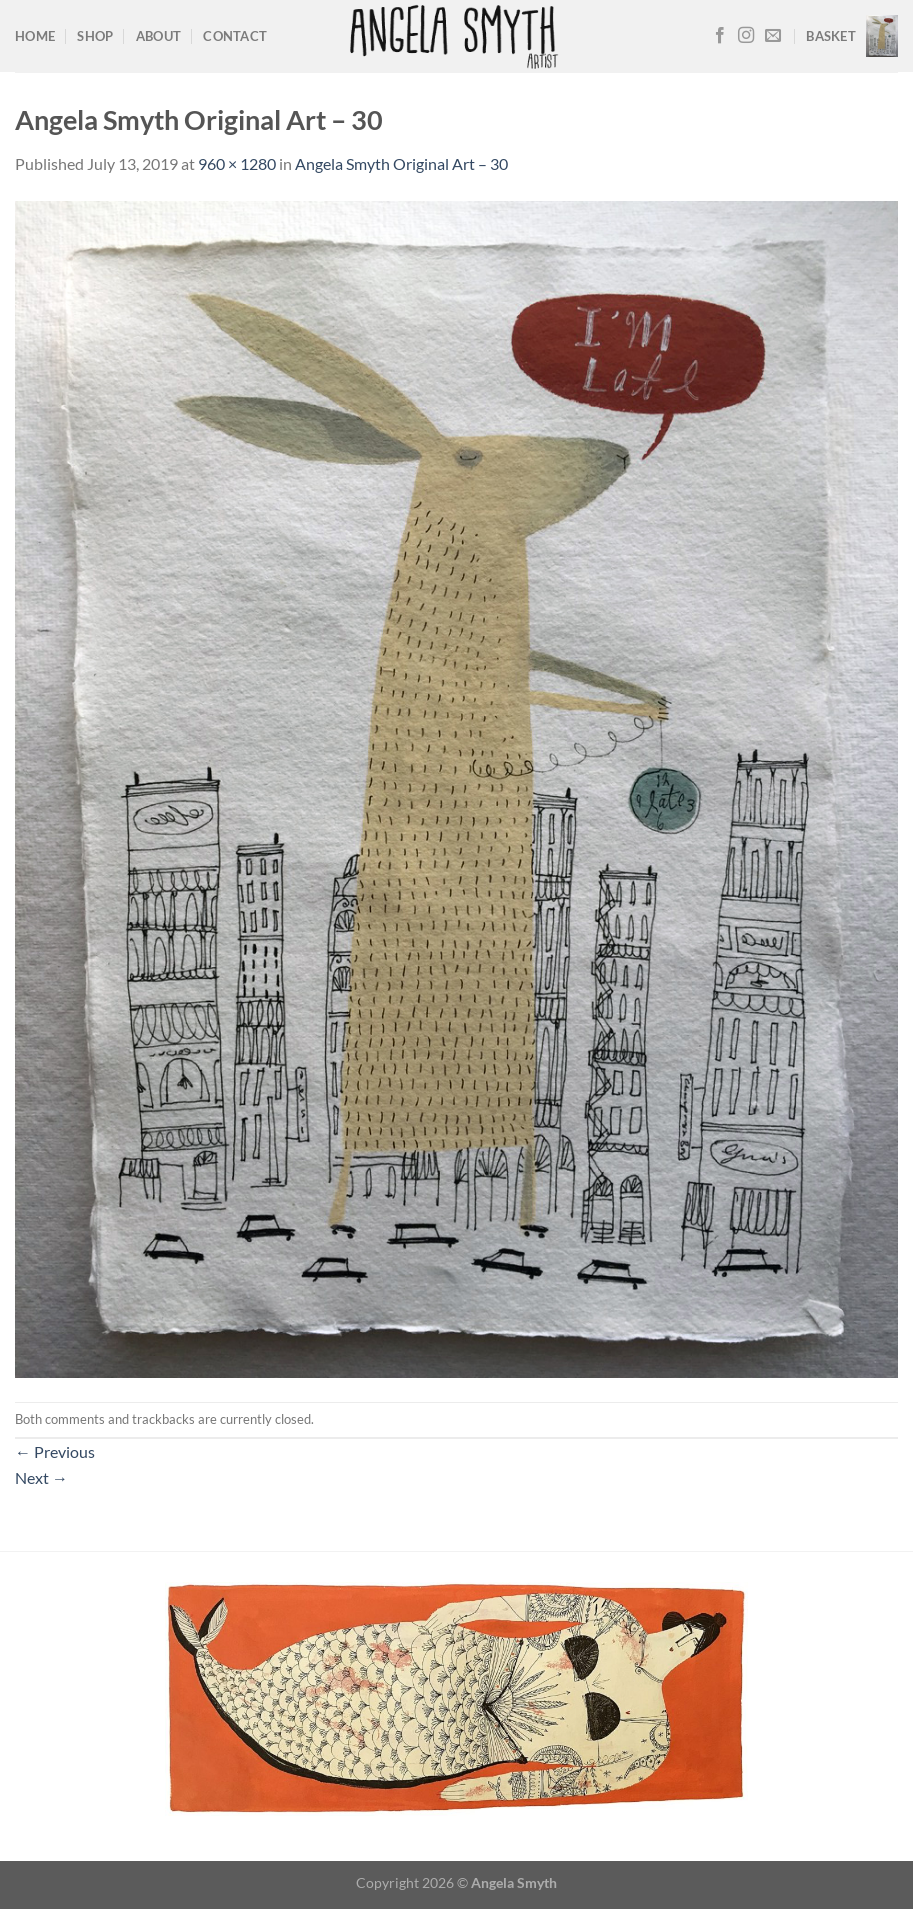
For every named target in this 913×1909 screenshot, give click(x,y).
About (158, 36)
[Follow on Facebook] (720, 36)
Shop (95, 36)
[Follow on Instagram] (746, 36)
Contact (235, 36)
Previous (55, 1451)
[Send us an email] (773, 36)
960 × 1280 (237, 163)
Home (35, 36)
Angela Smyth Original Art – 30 (401, 163)
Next (41, 1477)
